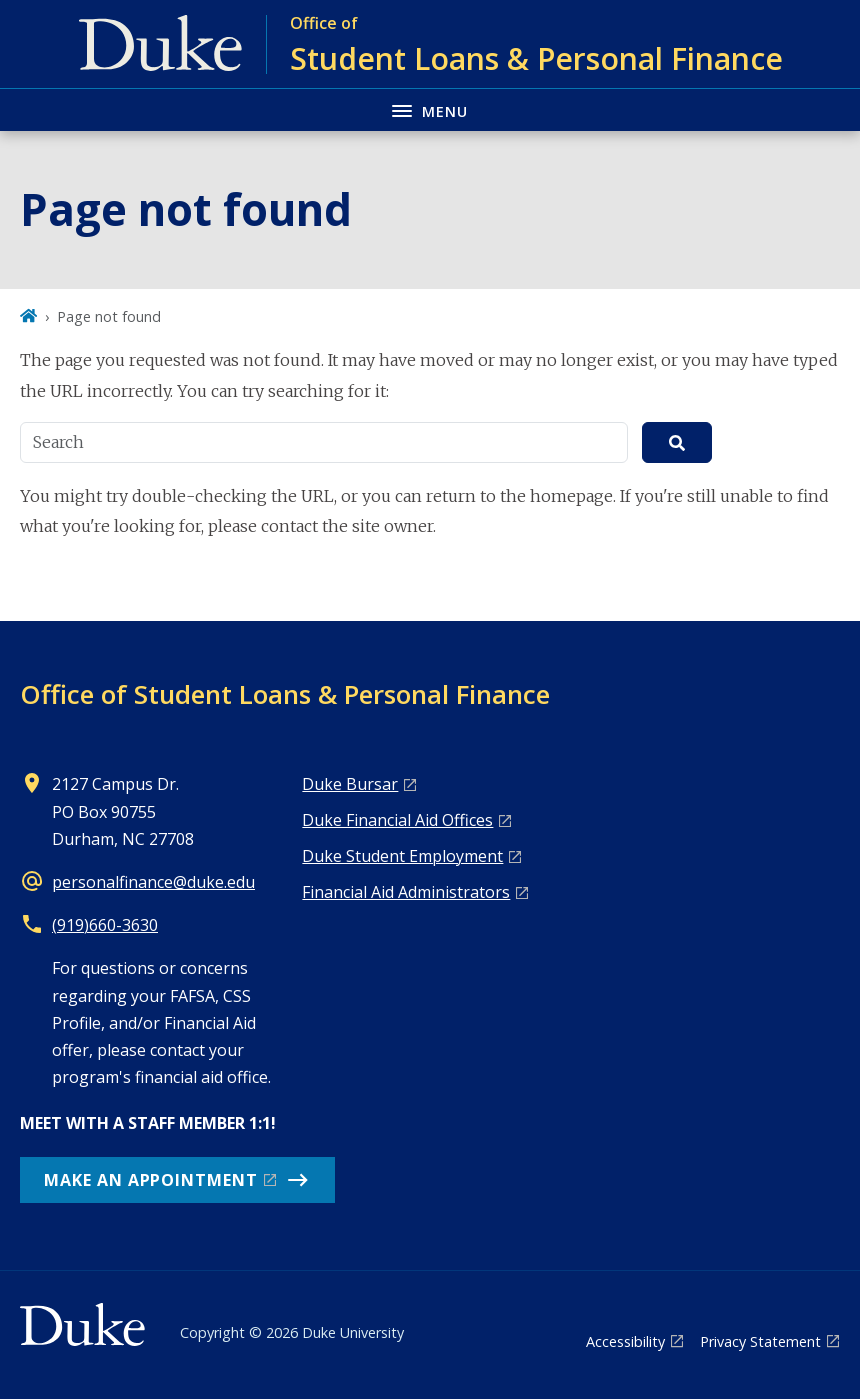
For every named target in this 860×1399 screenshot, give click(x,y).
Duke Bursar (350, 784)
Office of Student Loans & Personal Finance (285, 694)
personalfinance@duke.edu (153, 882)
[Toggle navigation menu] (430, 109)
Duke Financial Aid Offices (397, 820)
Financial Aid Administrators (406, 892)
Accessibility (625, 1341)
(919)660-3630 (105, 925)
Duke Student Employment (402, 856)
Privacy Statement (760, 1341)
